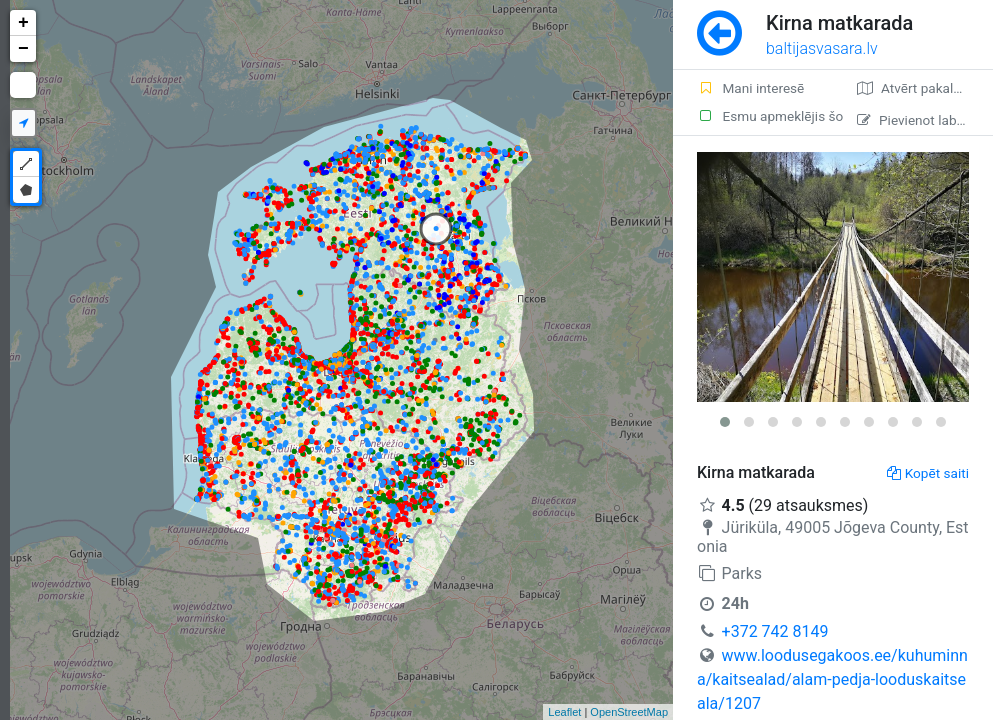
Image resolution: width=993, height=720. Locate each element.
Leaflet (564, 712)
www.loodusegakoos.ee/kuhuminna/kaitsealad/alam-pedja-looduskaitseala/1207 (832, 679)
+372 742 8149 (775, 631)
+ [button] (23, 23)
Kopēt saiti (928, 473)
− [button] (23, 49)
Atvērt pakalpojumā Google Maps (925, 88)
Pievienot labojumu (925, 120)
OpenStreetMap (629, 712)
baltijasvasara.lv (822, 48)
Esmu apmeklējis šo (765, 116)
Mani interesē (750, 88)
